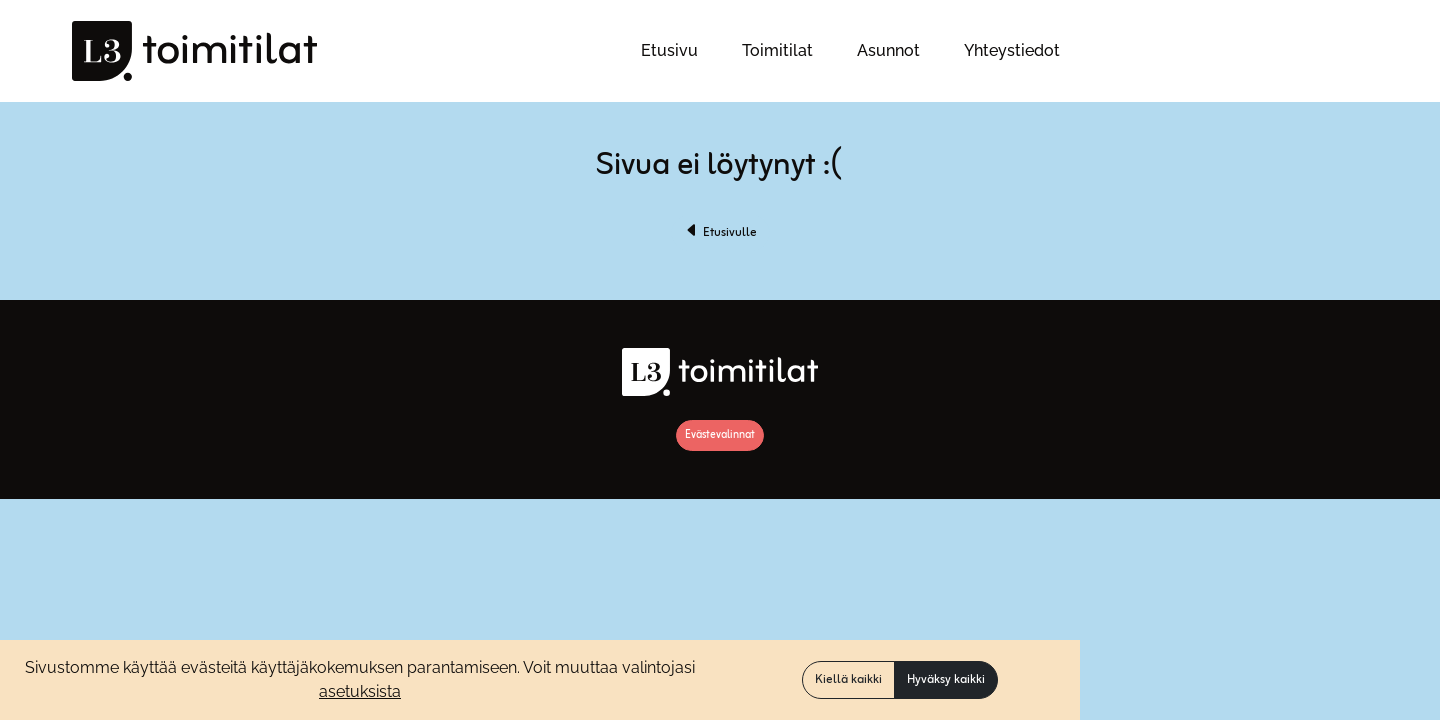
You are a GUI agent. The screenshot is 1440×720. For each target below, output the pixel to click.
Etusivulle (720, 233)
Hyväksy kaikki (946, 680)
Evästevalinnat (720, 435)
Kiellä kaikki (848, 680)
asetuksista (360, 691)
